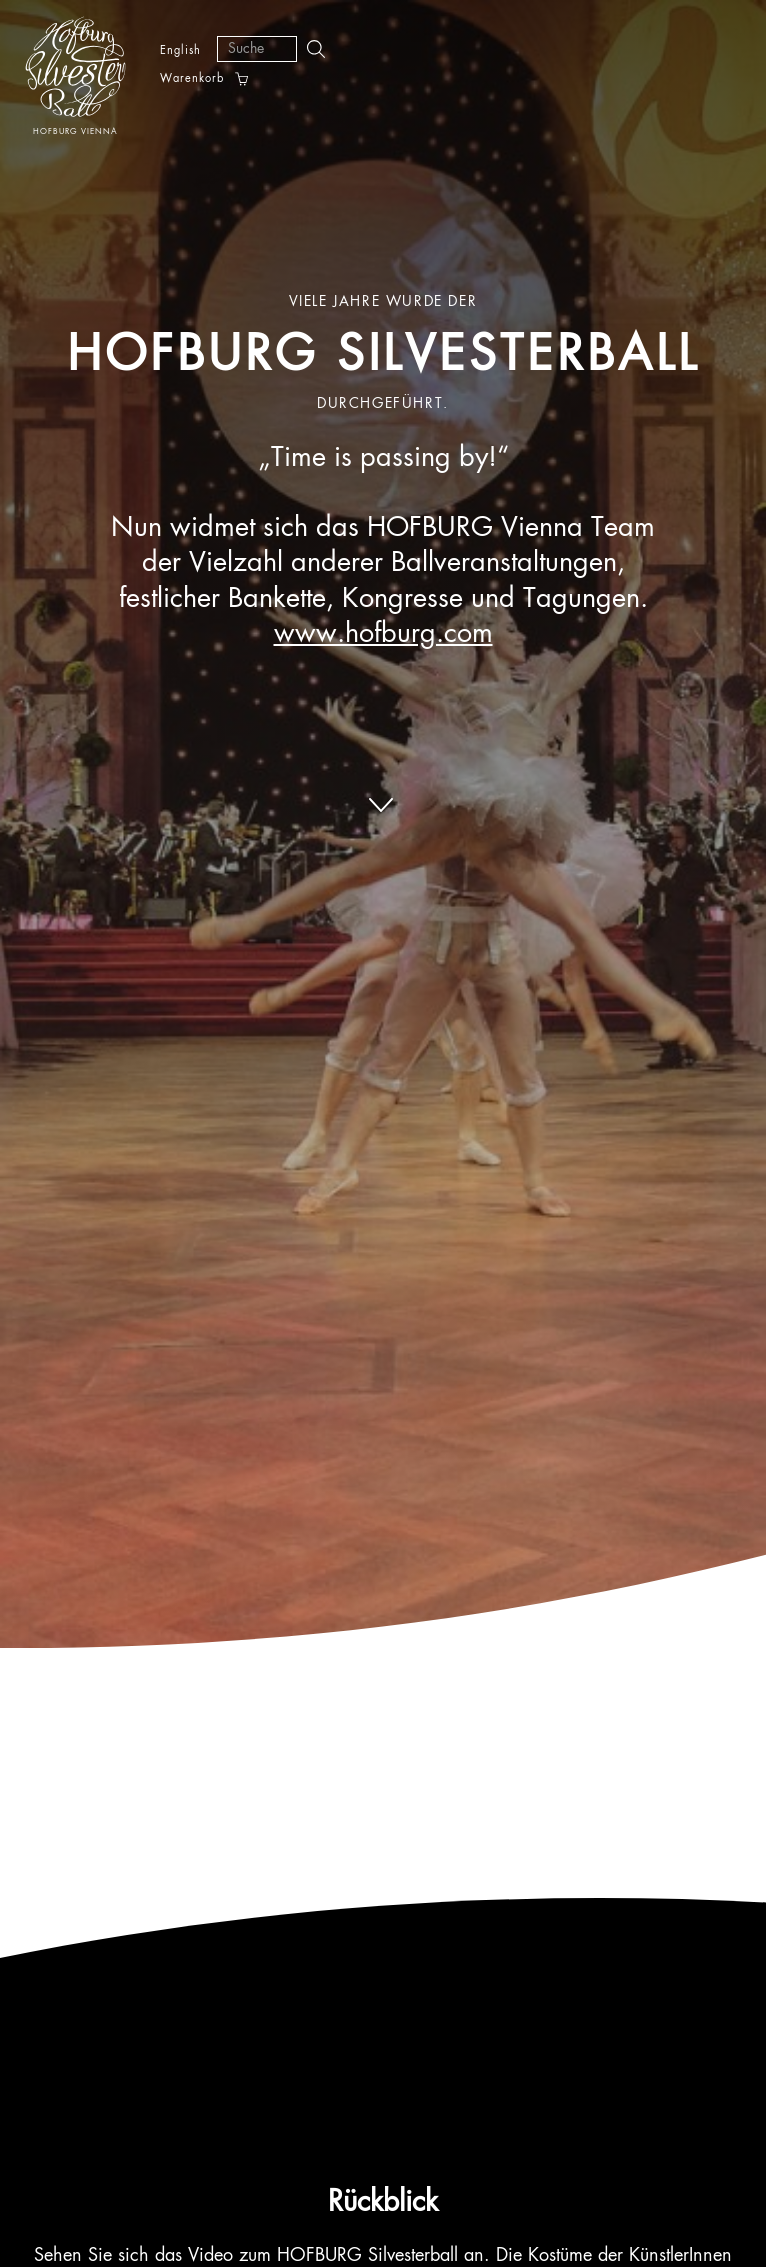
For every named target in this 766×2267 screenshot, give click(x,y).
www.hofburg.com (383, 634)
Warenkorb (192, 79)
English (180, 50)
